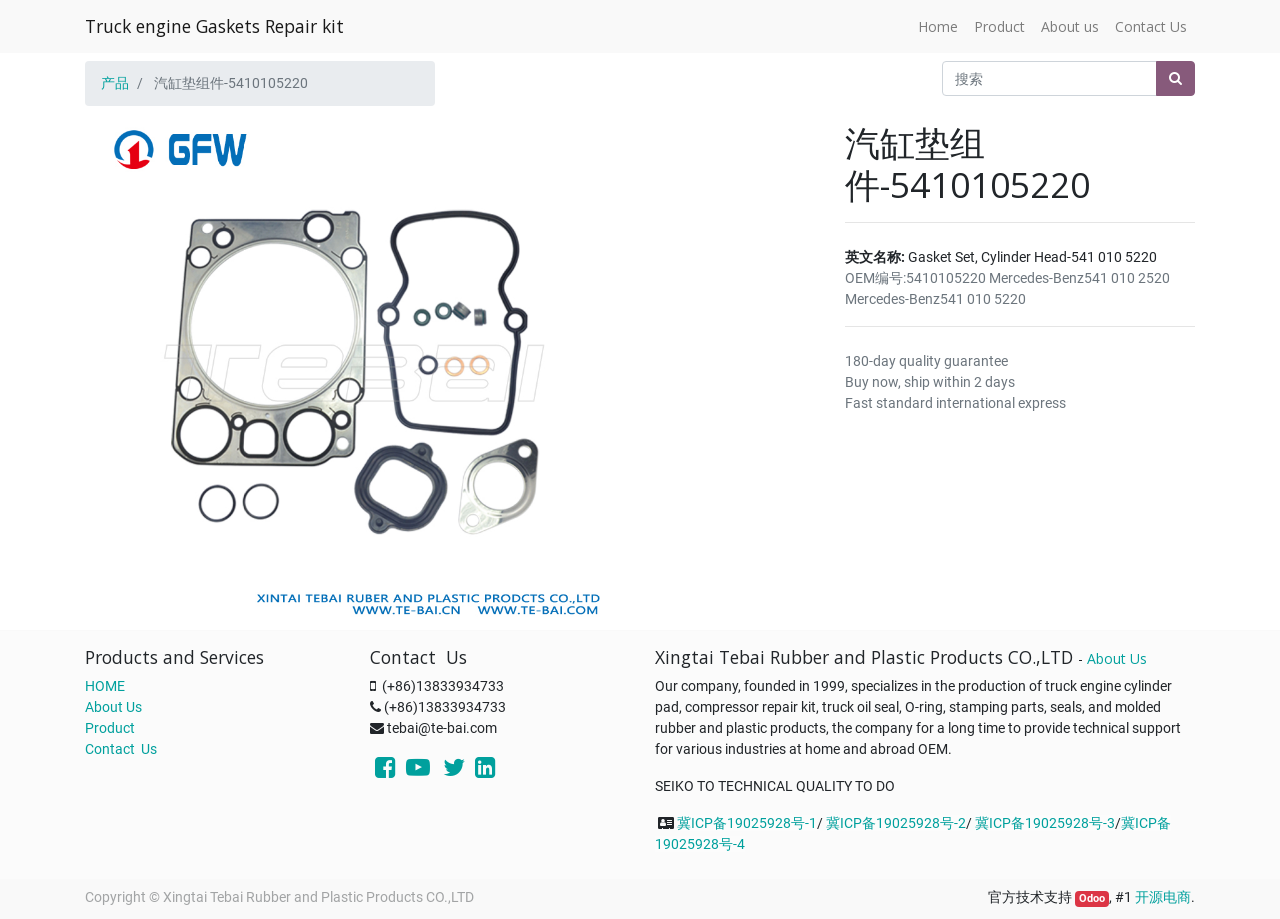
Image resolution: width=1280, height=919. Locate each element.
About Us (113, 707)
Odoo (1092, 898)
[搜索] (1175, 78)
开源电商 (1163, 897)
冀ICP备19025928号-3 (1045, 823)
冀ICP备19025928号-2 (896, 823)
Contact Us (121, 749)
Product (110, 728)
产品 (115, 83)
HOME (105, 686)
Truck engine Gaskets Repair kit (214, 26)
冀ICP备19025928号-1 (747, 823)
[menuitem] (938, 26)
